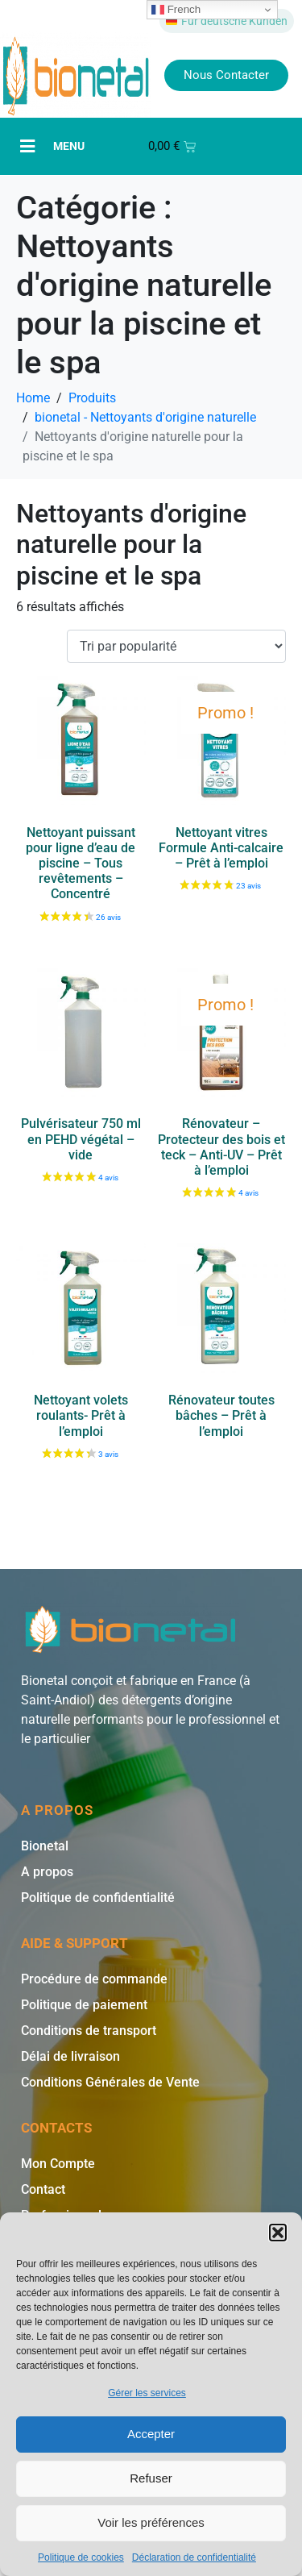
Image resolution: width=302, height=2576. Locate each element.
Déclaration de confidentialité (194, 2557)
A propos (47, 1871)
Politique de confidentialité (98, 1897)
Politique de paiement (84, 2004)
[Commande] (176, 646)
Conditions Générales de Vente (110, 2082)
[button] (278, 2232)
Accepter (151, 2434)
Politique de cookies (81, 2557)
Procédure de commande (94, 1979)
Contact (43, 2189)
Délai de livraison (70, 2056)
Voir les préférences (151, 2522)
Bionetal (44, 1846)
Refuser (151, 2478)
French (176, 9)
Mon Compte (58, 2163)
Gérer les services (147, 2393)
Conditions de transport (88, 2030)
